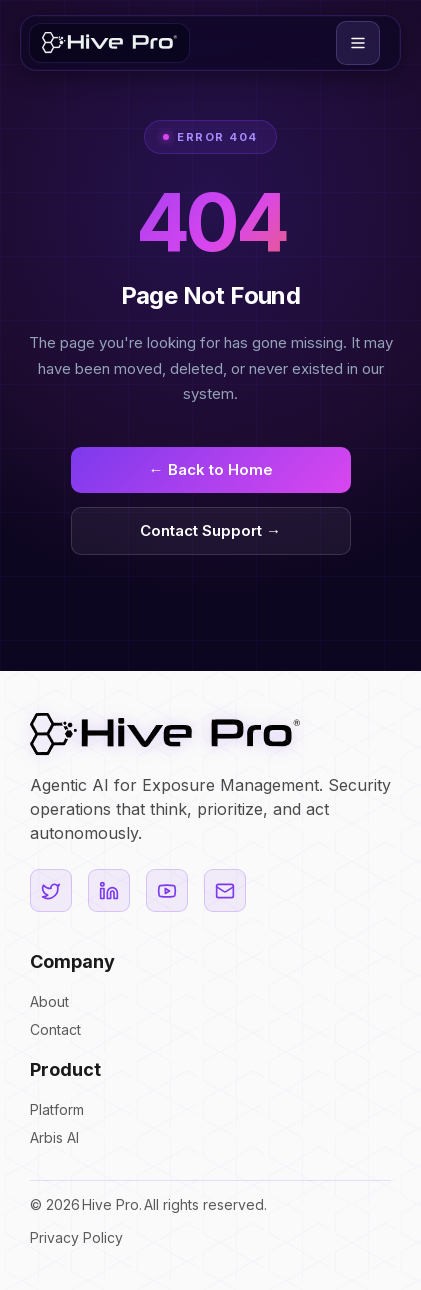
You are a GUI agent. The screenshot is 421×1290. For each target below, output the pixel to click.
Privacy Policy (76, 1237)
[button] (358, 43)
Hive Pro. (112, 1205)
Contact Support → (210, 530)
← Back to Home (211, 469)
